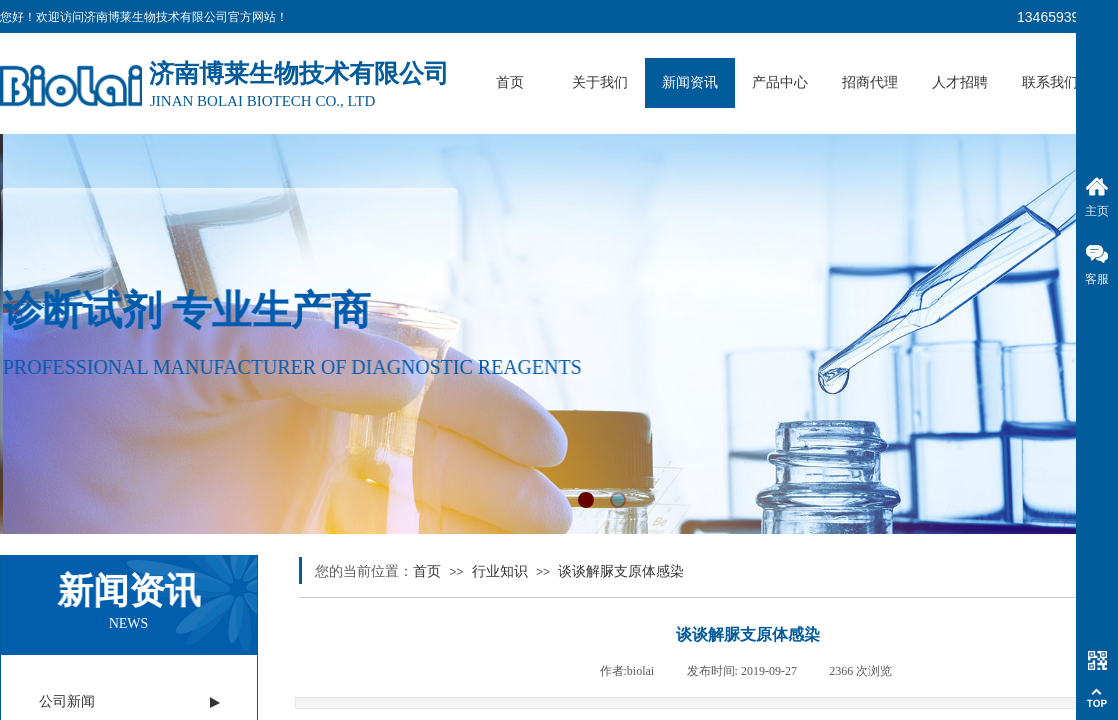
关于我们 (600, 82)
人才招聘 (960, 82)
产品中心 (780, 82)
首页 (510, 82)
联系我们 (1050, 82)
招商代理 (870, 82)
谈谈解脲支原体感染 (621, 571)
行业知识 (500, 571)
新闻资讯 (690, 82)
